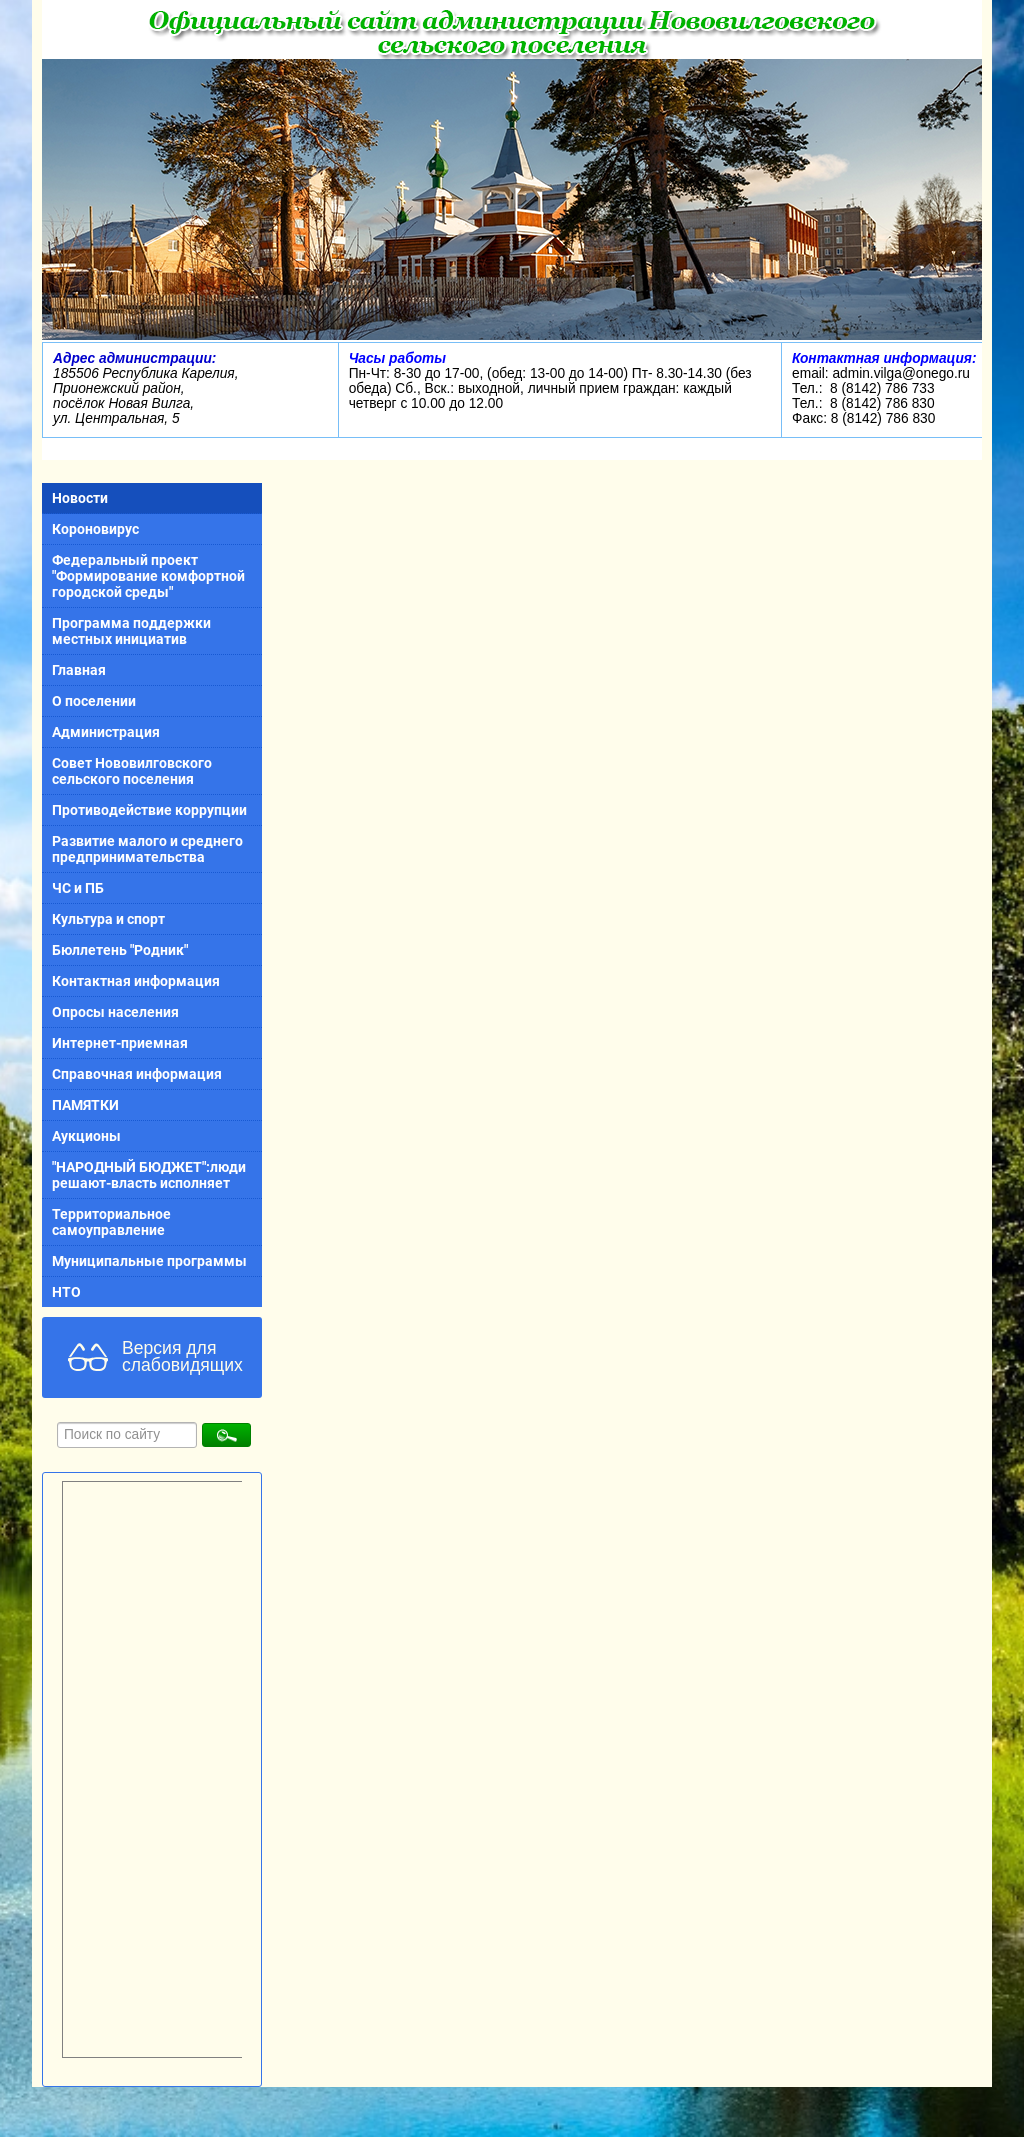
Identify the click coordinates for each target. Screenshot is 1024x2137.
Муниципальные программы (149, 1261)
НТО (66, 1292)
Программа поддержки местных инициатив (131, 631)
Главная (79, 670)
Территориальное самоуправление (111, 1222)
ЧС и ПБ (78, 888)
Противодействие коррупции (149, 810)
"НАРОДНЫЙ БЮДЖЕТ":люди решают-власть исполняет (149, 1175)
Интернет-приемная (120, 1043)
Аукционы (86, 1136)
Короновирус (95, 529)
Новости (80, 498)
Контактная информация (136, 981)
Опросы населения (115, 1012)
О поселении (94, 701)
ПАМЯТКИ (85, 1105)
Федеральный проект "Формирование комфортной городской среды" (148, 576)
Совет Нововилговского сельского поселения (132, 771)
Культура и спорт (108, 919)
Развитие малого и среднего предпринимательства (147, 849)
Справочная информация (137, 1074)
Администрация (106, 732)
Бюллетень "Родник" (120, 950)
